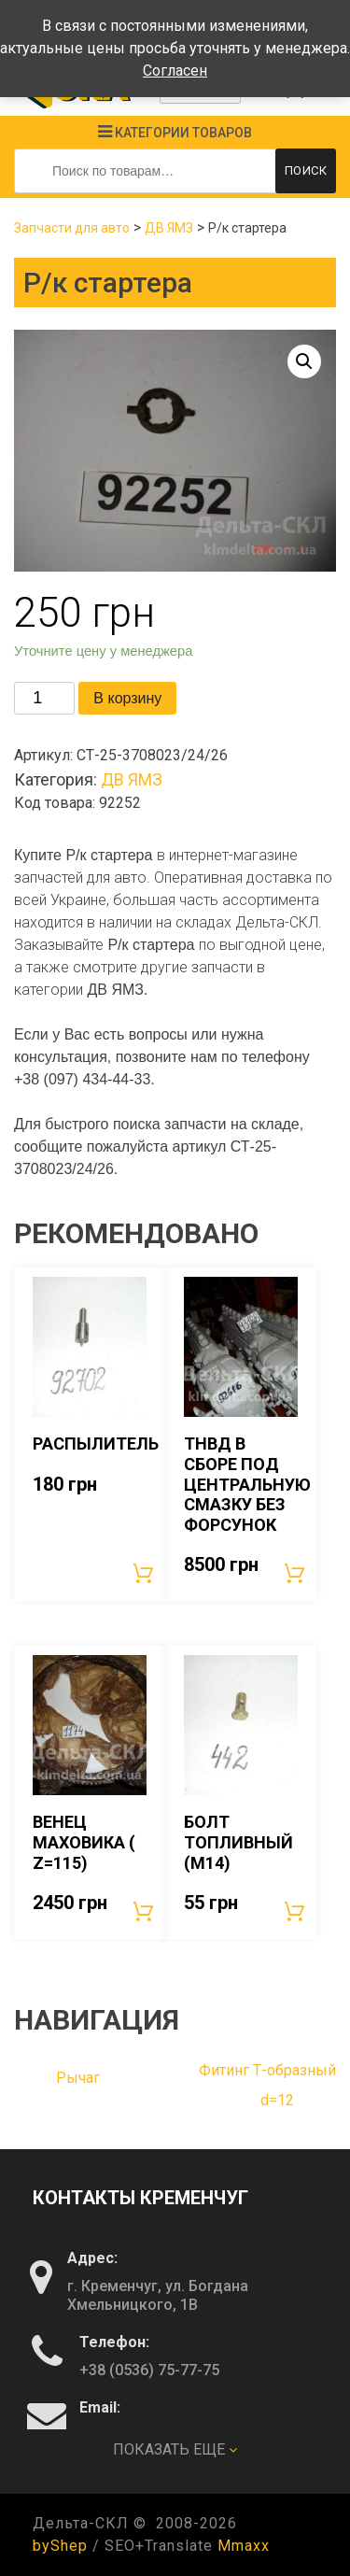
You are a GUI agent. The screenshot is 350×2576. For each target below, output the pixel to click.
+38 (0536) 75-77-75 (149, 2370)
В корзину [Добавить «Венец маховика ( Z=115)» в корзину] (144, 1911)
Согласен (175, 70)
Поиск (306, 170)
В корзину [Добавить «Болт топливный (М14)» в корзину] (296, 1911)
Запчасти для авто (72, 227)
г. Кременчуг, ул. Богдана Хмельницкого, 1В (157, 2295)
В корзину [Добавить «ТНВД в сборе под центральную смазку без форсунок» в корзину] (296, 1573)
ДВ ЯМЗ (169, 227)
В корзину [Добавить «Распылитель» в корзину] (144, 1573)
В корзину (127, 698)
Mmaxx (243, 2546)
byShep (60, 2546)
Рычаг (78, 2078)
